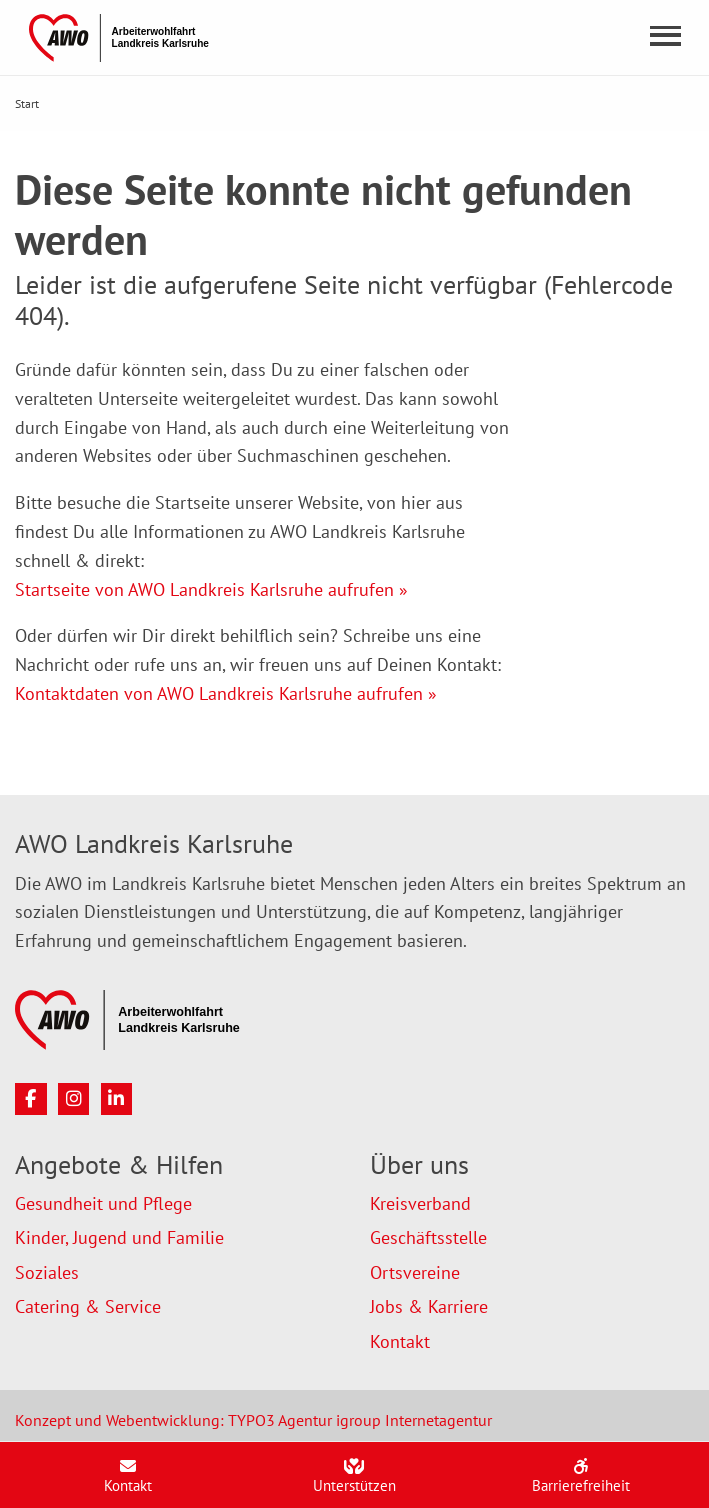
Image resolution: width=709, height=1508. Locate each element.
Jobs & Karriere (429, 1306)
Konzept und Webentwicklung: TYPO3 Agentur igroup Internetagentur (253, 1420)
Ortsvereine (415, 1272)
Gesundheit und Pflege (103, 1203)
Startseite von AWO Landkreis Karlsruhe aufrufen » (211, 589)
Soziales (47, 1272)
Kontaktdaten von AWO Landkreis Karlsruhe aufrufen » (226, 693)
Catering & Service (88, 1306)
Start (27, 103)
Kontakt (400, 1341)
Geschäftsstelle (428, 1237)
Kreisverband (420, 1203)
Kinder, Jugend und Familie (119, 1237)
